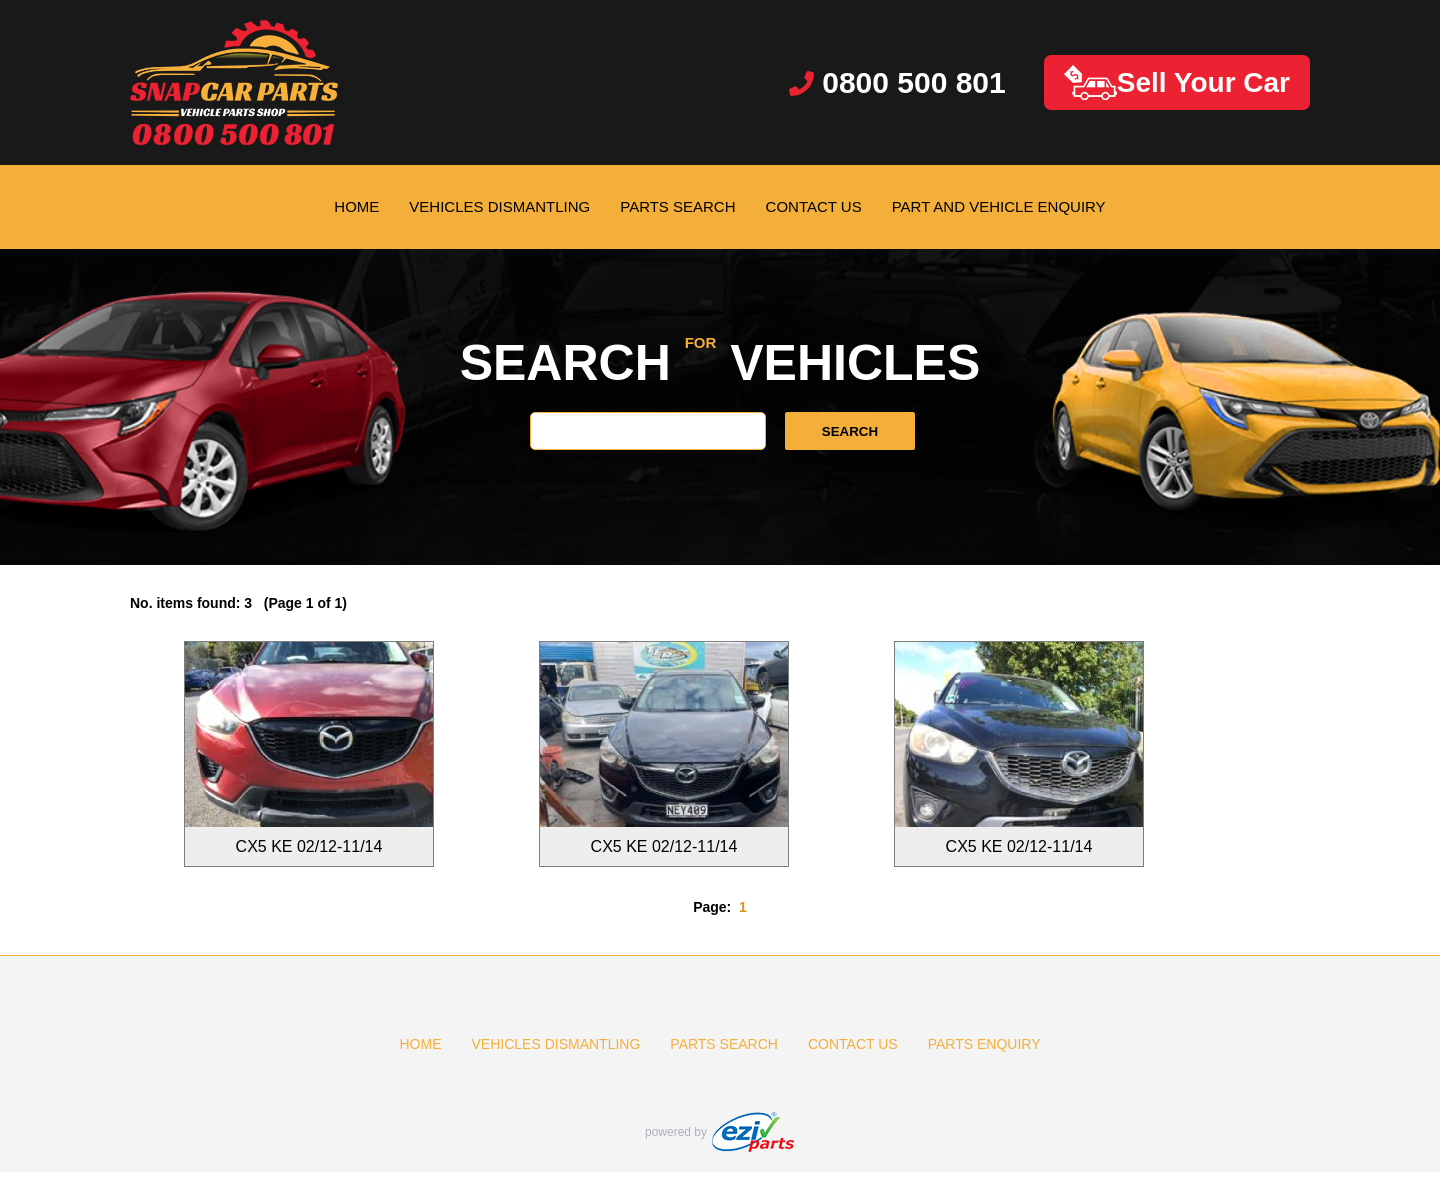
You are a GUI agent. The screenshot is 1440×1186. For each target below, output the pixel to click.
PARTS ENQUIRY (984, 1044)
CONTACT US (814, 206)
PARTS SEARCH (677, 206)
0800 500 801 (897, 82)
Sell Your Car (1177, 82)
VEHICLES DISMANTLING (499, 206)
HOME (356, 206)
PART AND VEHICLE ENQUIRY (999, 206)
